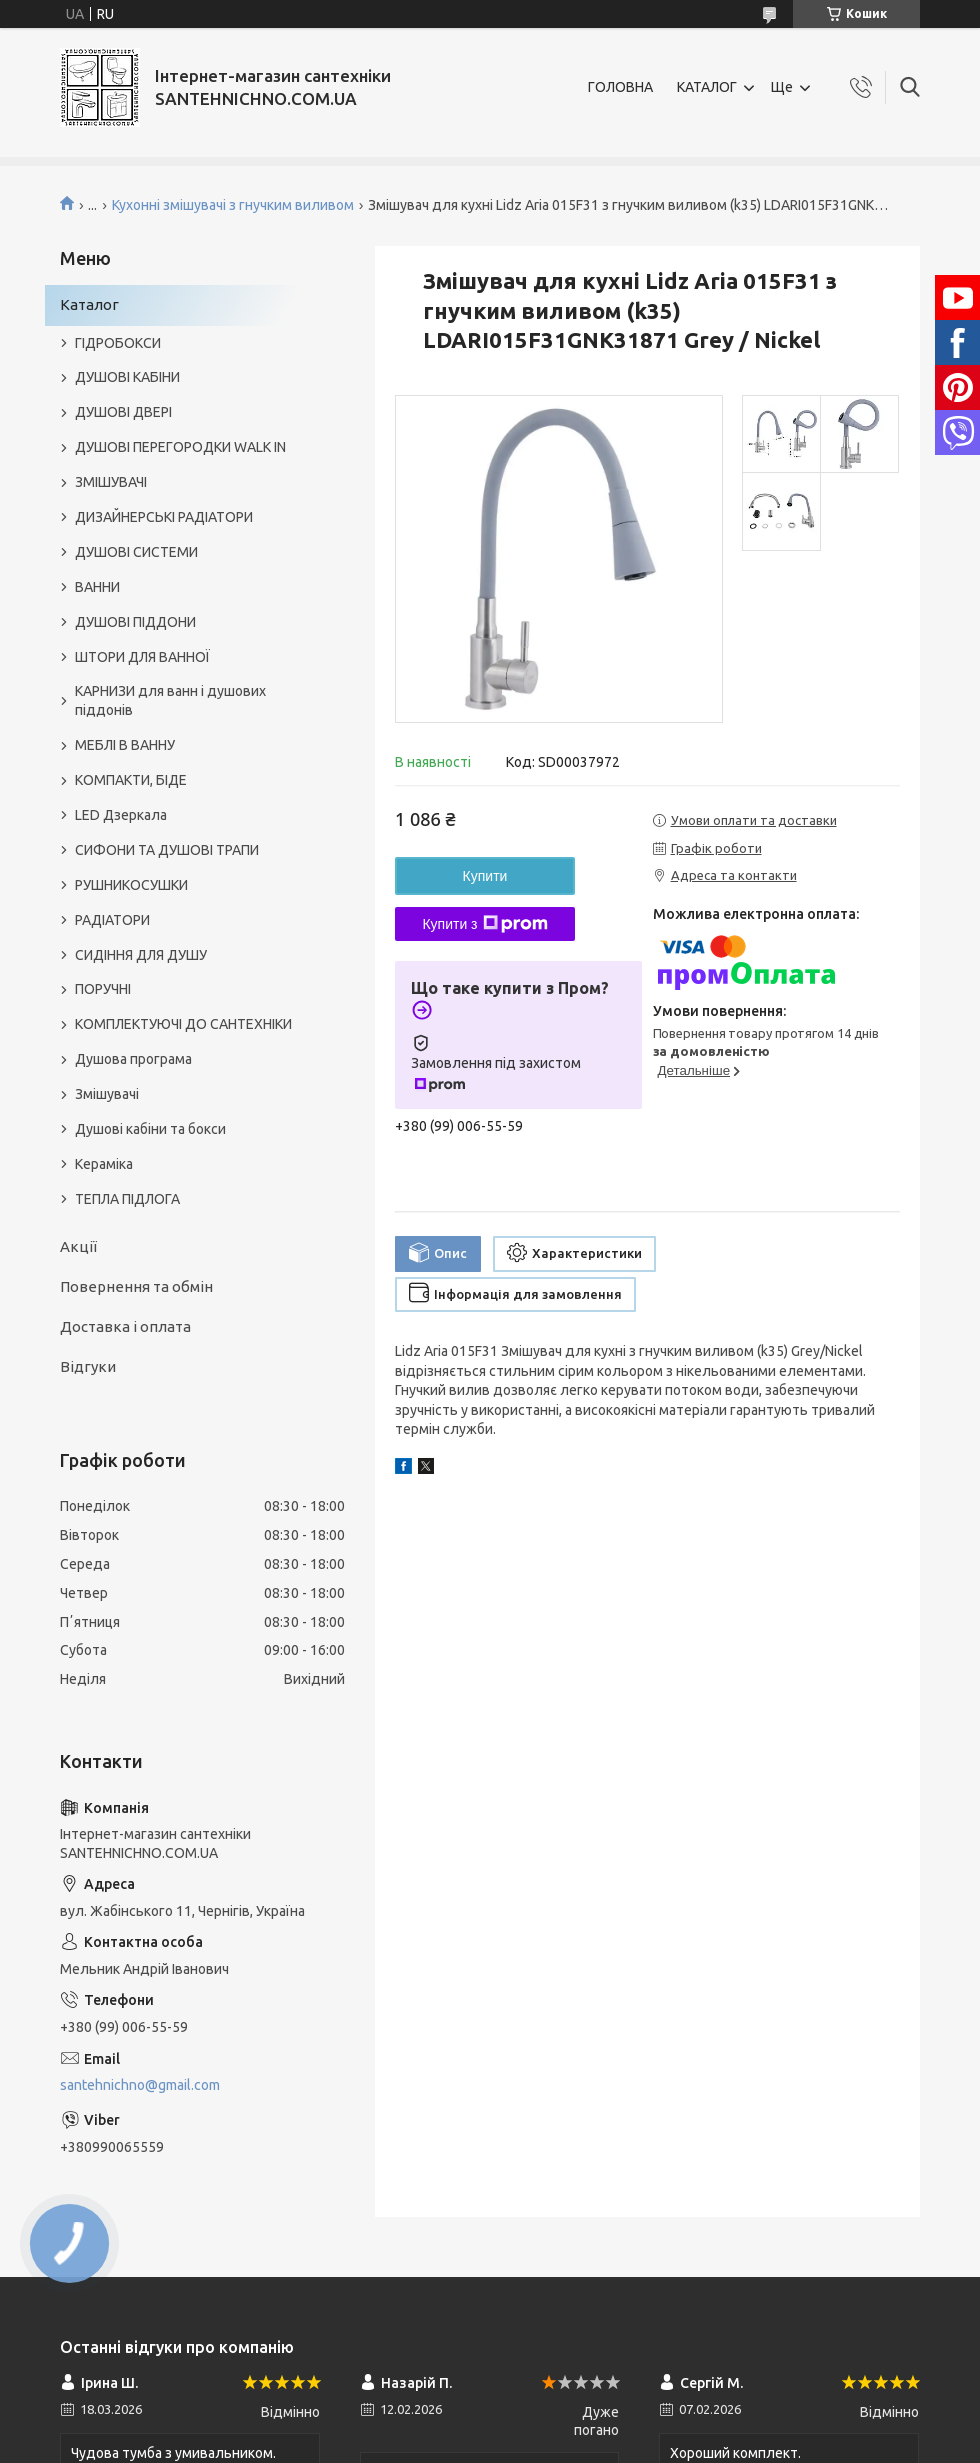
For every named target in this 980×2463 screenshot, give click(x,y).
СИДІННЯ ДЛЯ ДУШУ (141, 955)
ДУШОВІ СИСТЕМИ (136, 552)
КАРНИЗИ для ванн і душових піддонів (170, 700)
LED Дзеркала (121, 815)
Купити (485, 876)
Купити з (484, 924)
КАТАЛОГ (707, 87)
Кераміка (104, 1164)
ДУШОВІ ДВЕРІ (123, 412)
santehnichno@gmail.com (140, 2085)
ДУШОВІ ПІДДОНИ (135, 622)
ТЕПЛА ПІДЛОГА (127, 1199)
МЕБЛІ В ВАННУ (125, 745)
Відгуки (88, 1366)
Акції (78, 1246)
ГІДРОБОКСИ (118, 343)
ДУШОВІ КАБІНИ (127, 377)
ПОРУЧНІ (103, 989)
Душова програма (133, 1059)
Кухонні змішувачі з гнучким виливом (233, 205)
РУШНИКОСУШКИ (131, 885)
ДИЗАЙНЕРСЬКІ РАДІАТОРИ (164, 517)
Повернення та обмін (136, 1286)
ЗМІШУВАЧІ (111, 482)
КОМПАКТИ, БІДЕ (131, 780)
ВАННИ (97, 587)
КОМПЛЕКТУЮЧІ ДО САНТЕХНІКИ (183, 1024)
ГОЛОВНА (620, 87)
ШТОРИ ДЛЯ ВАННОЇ (142, 657)
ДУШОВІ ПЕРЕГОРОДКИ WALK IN (180, 447)
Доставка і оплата (125, 1326)
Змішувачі (107, 1094)
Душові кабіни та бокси (150, 1129)
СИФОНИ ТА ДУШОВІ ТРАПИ (167, 850)
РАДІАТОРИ (112, 920)
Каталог (89, 304)
